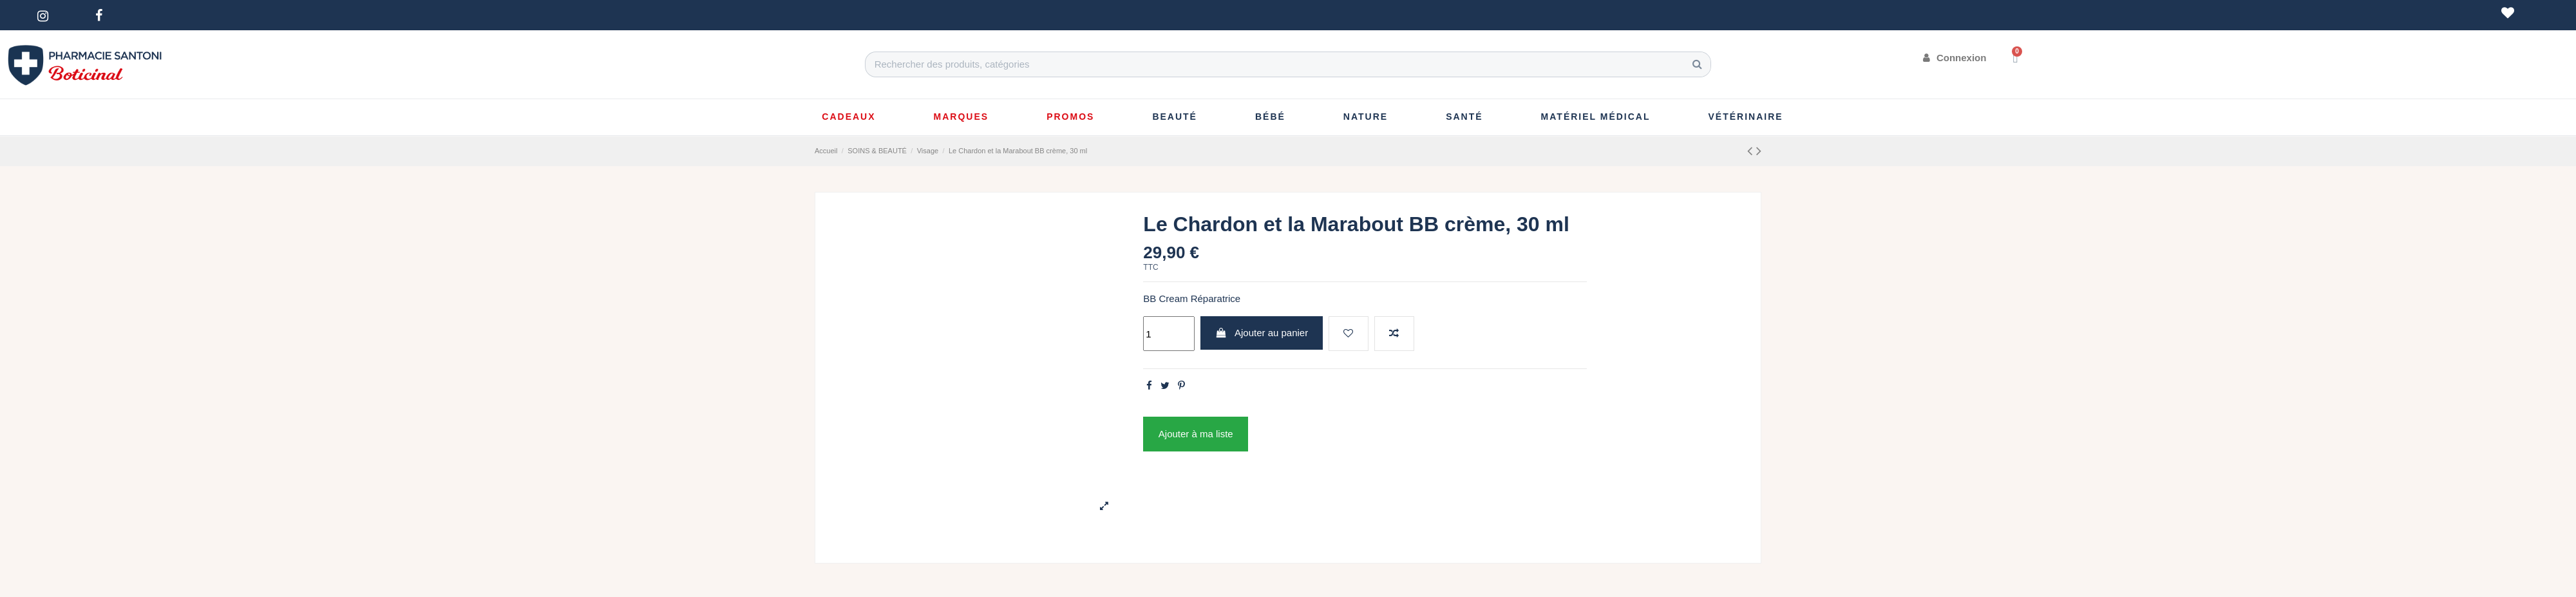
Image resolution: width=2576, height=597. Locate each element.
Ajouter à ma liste (1196, 433)
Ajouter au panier (1261, 332)
